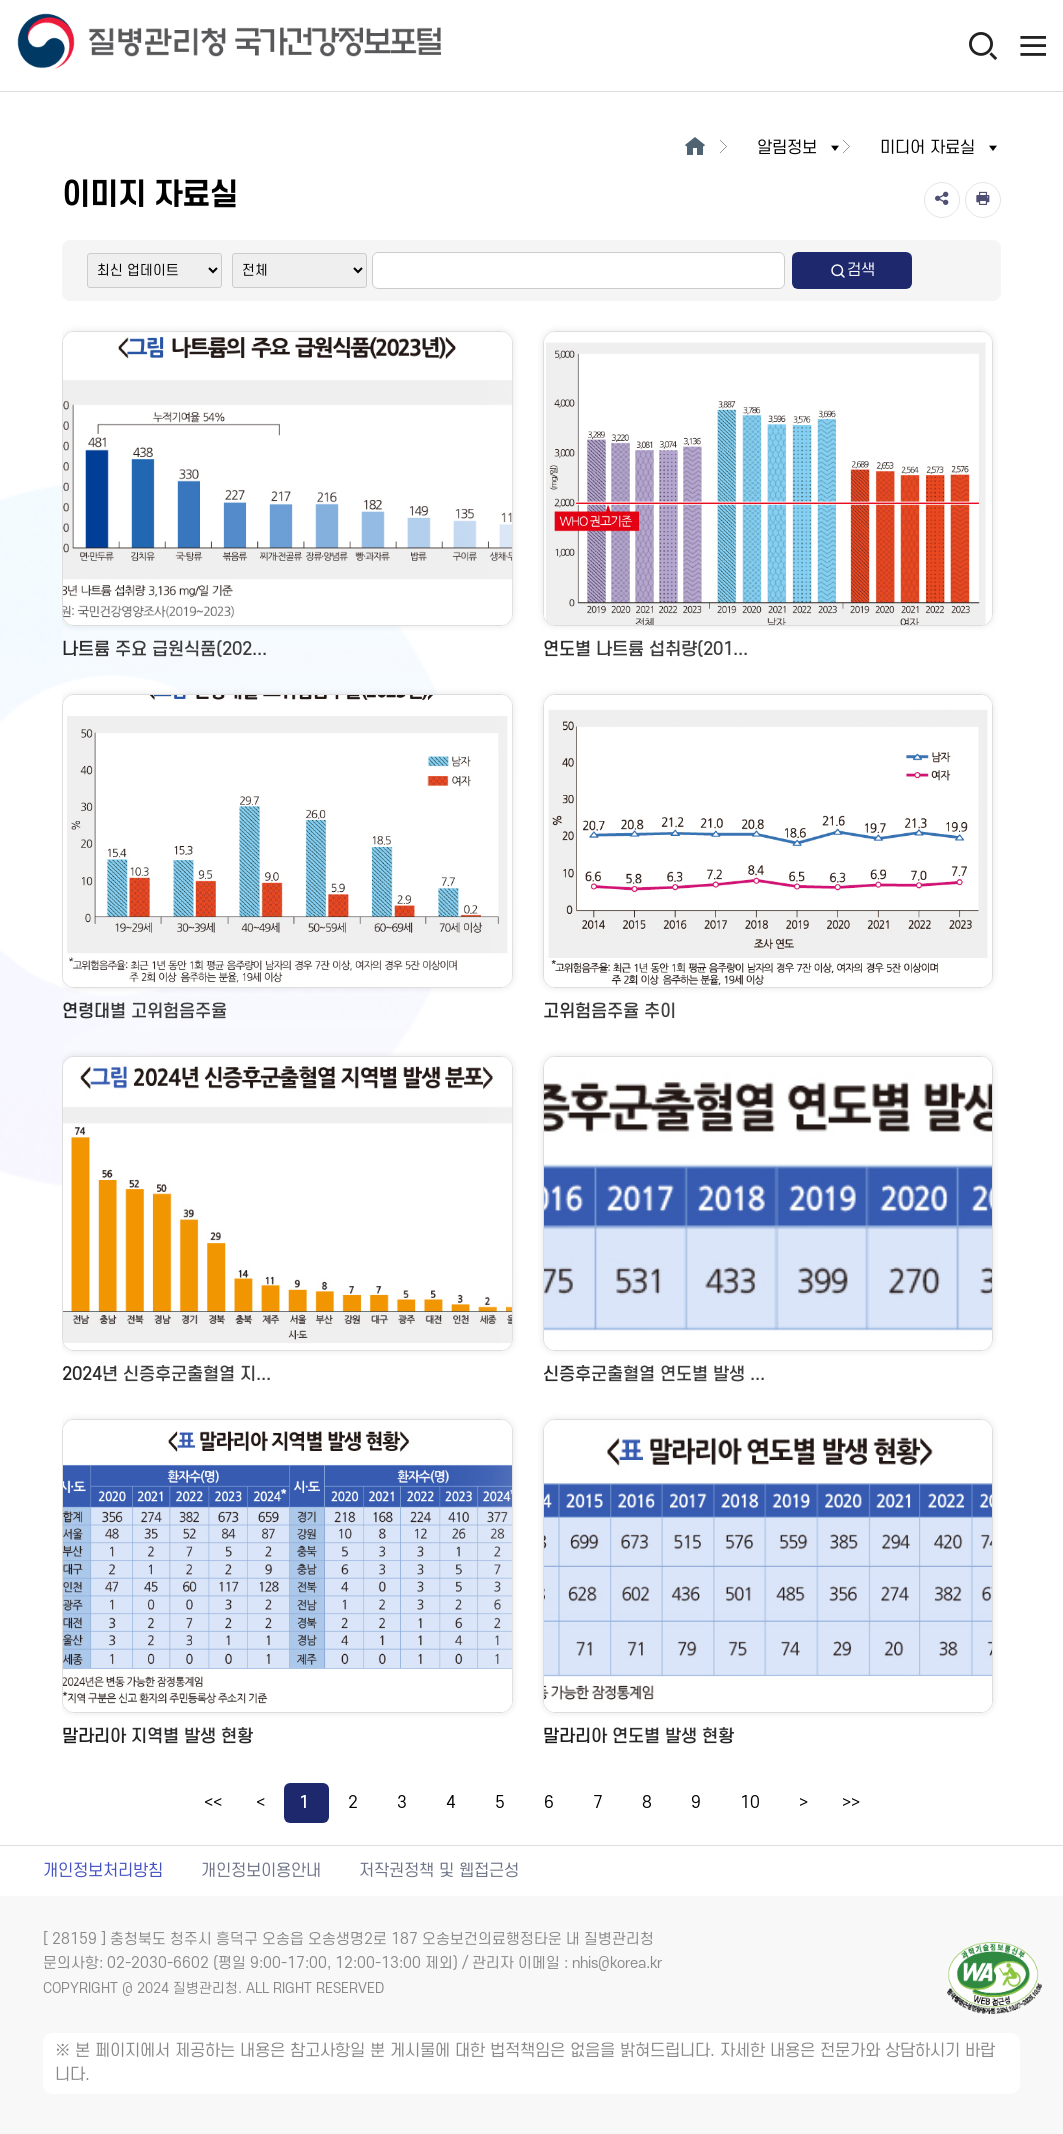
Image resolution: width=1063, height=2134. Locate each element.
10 (750, 1803)
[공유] (942, 200)
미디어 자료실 (940, 148)
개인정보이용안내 (261, 1871)
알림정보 (800, 148)
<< (213, 1803)
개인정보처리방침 (103, 1871)
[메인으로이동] (695, 148)
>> (851, 1803)
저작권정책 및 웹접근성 (439, 1871)
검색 (852, 270)
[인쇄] (983, 200)
